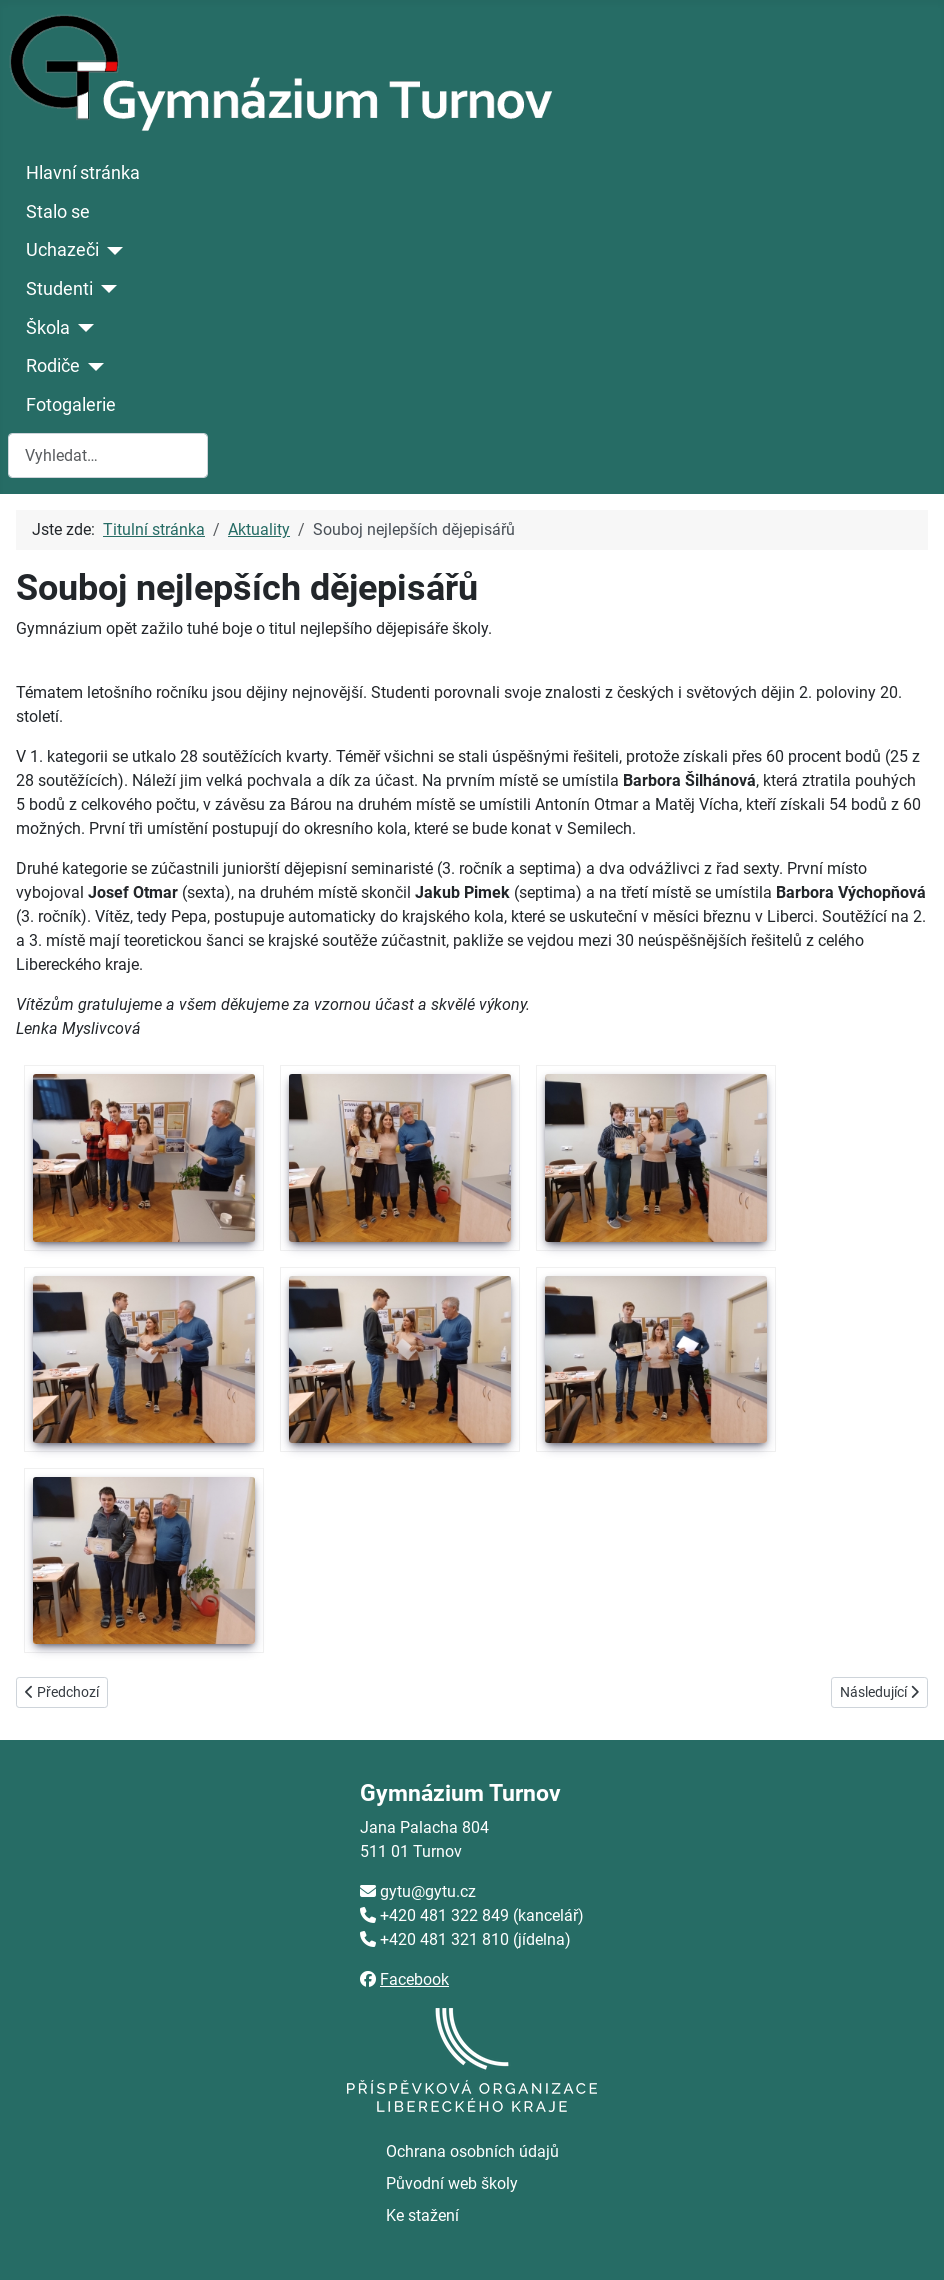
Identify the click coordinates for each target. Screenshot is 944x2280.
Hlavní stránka (83, 173)
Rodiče (53, 366)
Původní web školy (452, 2183)
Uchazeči (62, 250)
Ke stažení (422, 2215)
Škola (48, 328)
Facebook (414, 1979)
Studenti (59, 289)
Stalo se (58, 212)
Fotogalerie (71, 405)
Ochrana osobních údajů (472, 2151)
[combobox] (108, 455)
